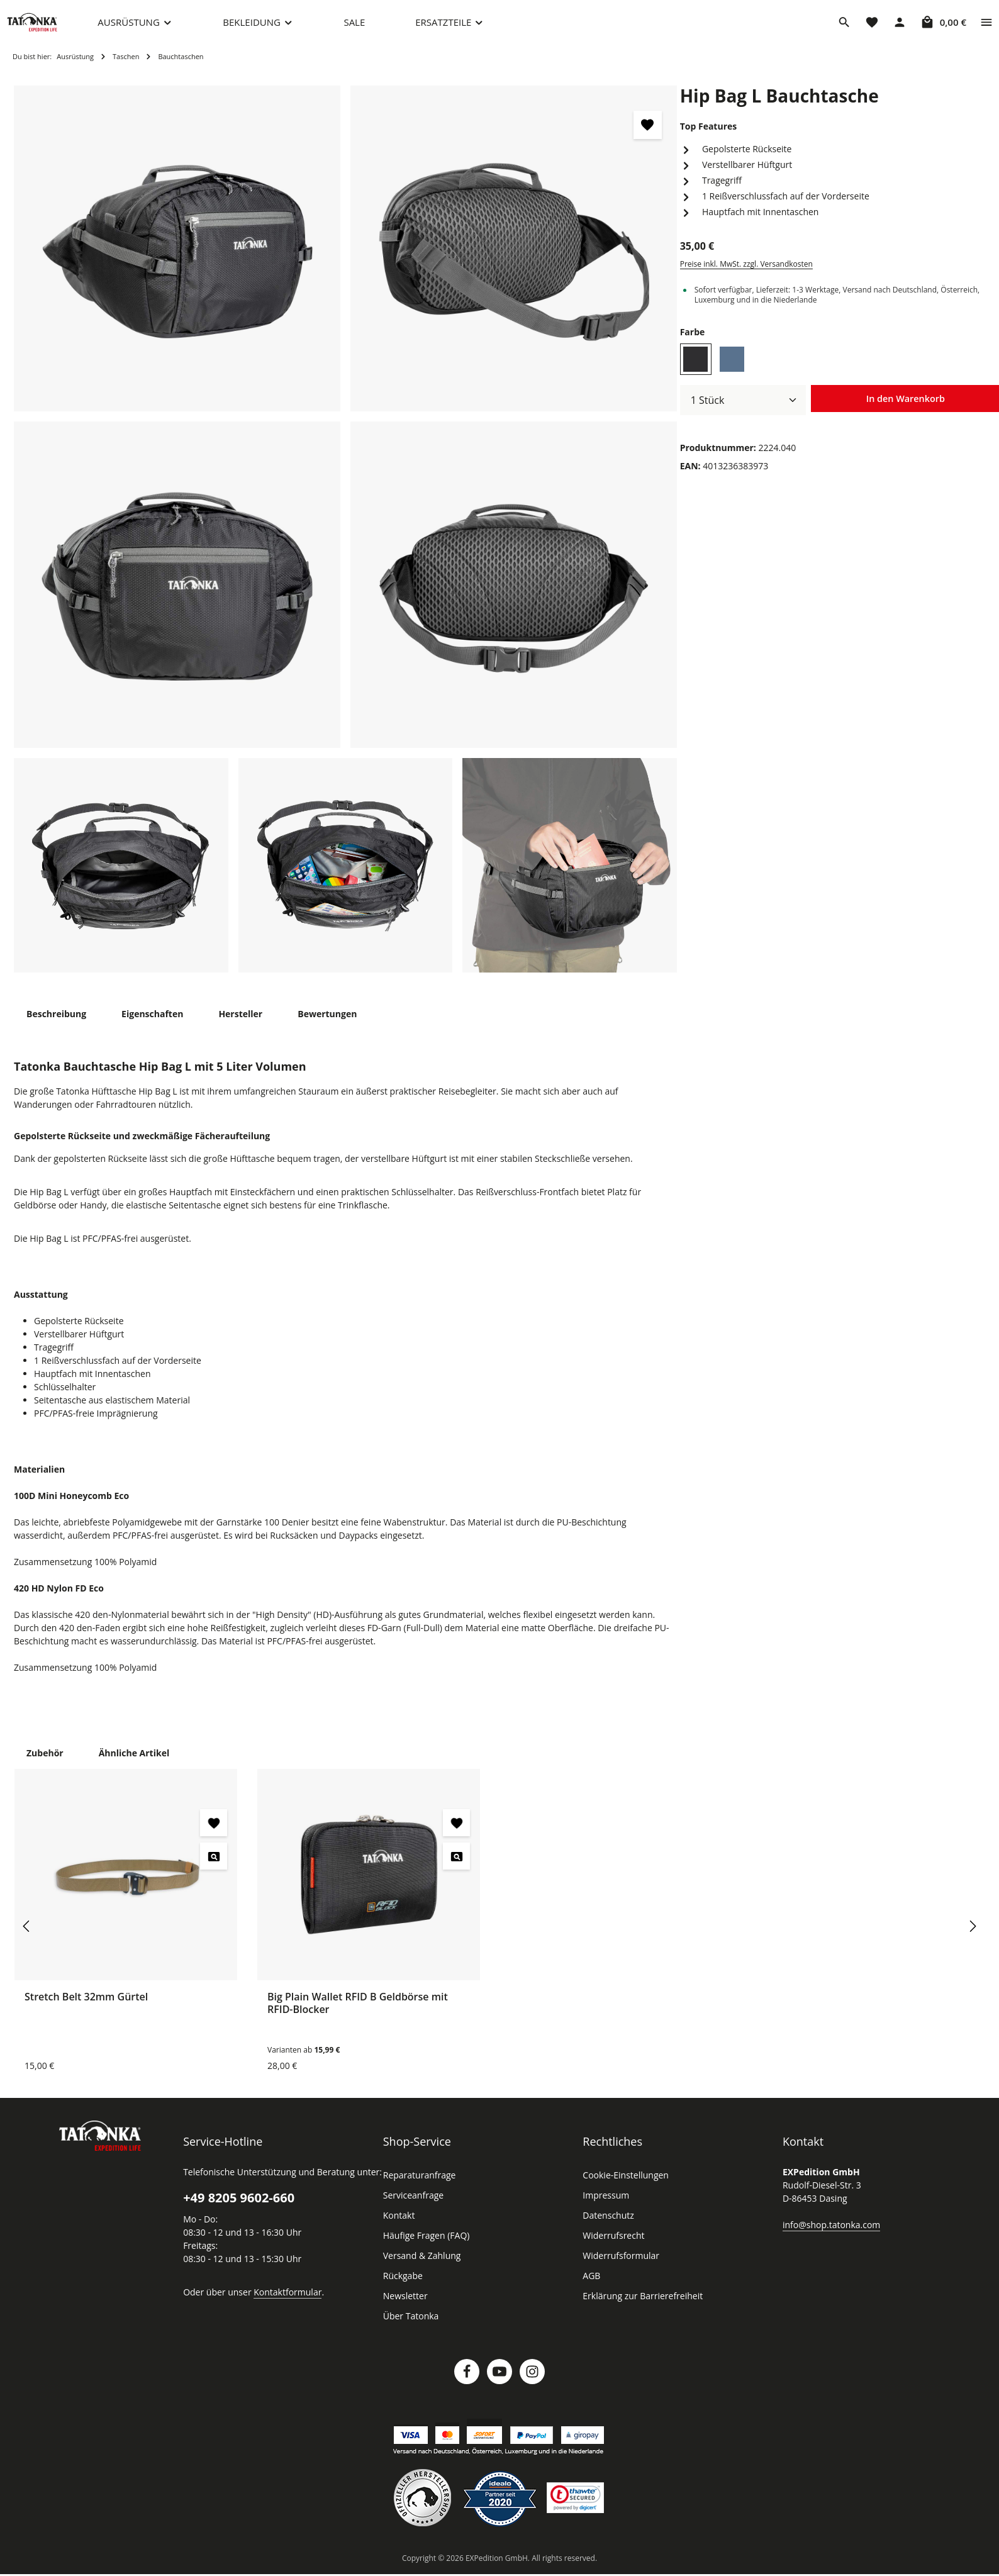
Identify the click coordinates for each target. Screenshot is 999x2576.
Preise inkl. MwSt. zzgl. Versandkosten (745, 276)
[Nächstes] (972, 1939)
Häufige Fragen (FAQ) (426, 2248)
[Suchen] (844, 28)
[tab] (56, 1026)
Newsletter (404, 2309)
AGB (592, 2288)
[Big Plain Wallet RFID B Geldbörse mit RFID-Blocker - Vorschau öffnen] (456, 1868)
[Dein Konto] (899, 28)
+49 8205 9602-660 (238, 2210)
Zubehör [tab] (44, 1765)
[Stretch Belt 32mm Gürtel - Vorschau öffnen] (213, 1868)
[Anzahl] (743, 413)
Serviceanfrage (412, 2208)
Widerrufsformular (617, 2268)
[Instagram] (532, 2384)
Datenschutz (607, 2228)
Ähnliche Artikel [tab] (130, 1765)
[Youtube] (499, 2384)
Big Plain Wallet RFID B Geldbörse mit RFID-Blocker (358, 2015)
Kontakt (398, 2228)
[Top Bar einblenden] (986, 28)
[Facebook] (466, 2384)
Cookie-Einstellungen (624, 2188)
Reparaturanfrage (417, 2188)
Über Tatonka (409, 2329)
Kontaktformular (281, 2304)
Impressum (604, 2208)
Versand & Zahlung (420, 2268)
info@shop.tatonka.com (829, 2237)
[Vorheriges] (27, 1939)
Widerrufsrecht (611, 2248)
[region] (345, 541)
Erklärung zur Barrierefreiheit (639, 2309)
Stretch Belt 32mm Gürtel (85, 2009)
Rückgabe (403, 2288)
